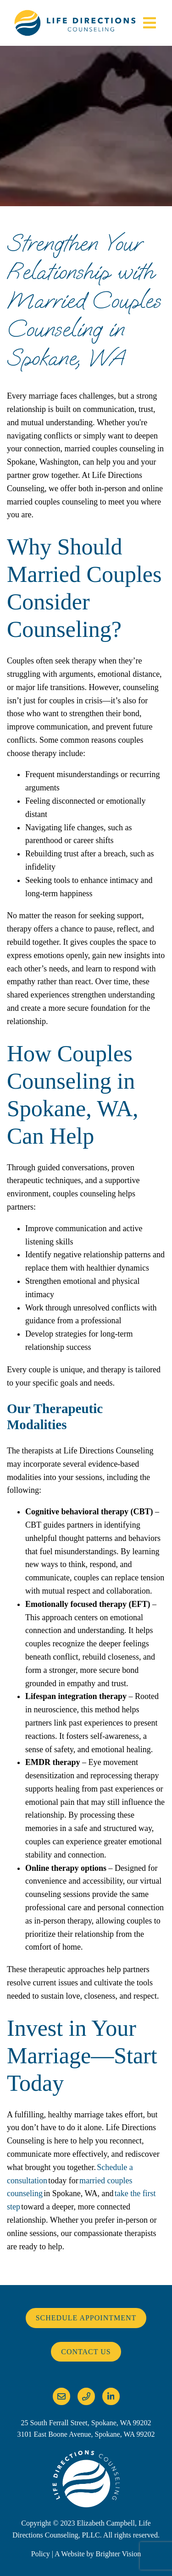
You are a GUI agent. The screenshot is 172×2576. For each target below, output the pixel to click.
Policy (40, 2554)
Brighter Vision (118, 2554)
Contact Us (86, 2352)
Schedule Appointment (86, 2318)
